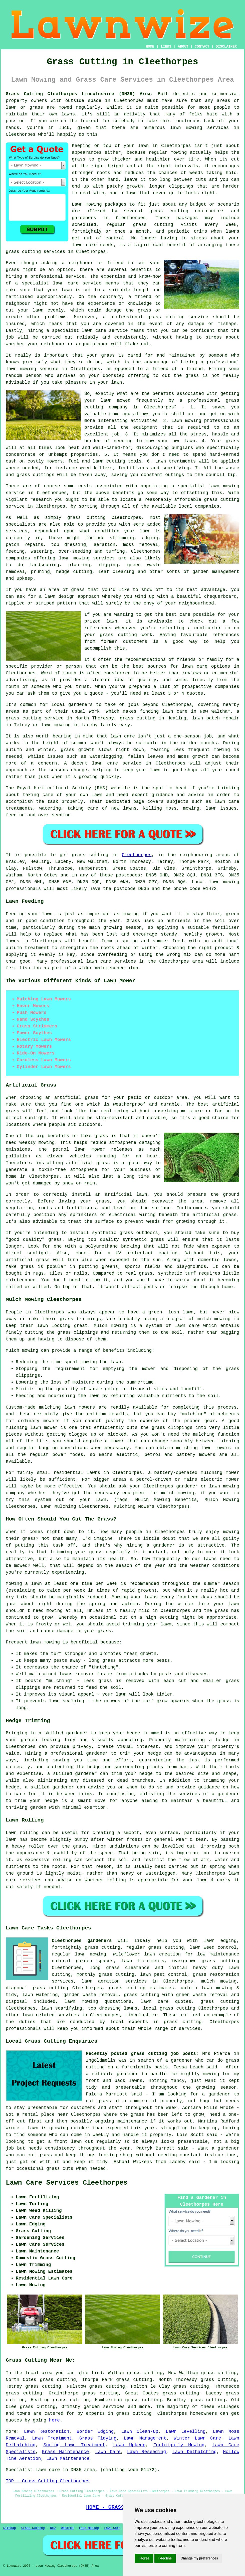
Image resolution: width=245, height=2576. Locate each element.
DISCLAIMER (226, 47)
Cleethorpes (137, 854)
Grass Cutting (33, 2528)
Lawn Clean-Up (139, 2431)
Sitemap (9, 2528)
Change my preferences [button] (199, 2558)
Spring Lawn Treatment (74, 2445)
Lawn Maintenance (68, 2458)
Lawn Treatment (52, 2438)
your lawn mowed (107, 400)
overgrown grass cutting (205, 1960)
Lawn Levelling (185, 2431)
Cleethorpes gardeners (82, 1940)
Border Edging (95, 2431)
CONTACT (202, 47)
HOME (150, 47)
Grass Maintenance (65, 2451)
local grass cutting (169, 2008)
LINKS (166, 47)
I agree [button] (144, 2558)
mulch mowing (218, 1981)
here (54, 2420)
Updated (67, 2528)
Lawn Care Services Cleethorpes (66, 2183)
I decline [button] (165, 2558)
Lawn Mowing (89, 2528)
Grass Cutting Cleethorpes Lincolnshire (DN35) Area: (79, 93)
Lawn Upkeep (129, 2445)
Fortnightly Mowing (178, 2445)
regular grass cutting (155, 1947)
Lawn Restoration (46, 2431)
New (53, 2528)
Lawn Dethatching (194, 2451)
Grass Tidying (97, 2438)
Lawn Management (145, 2438)
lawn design (60, 596)
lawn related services (50, 2015)
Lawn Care (108, 2451)
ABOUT (183, 47)
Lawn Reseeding (146, 2451)
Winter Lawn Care (197, 2438)
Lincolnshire (141, 2015)
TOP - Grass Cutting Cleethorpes (48, 2481)
